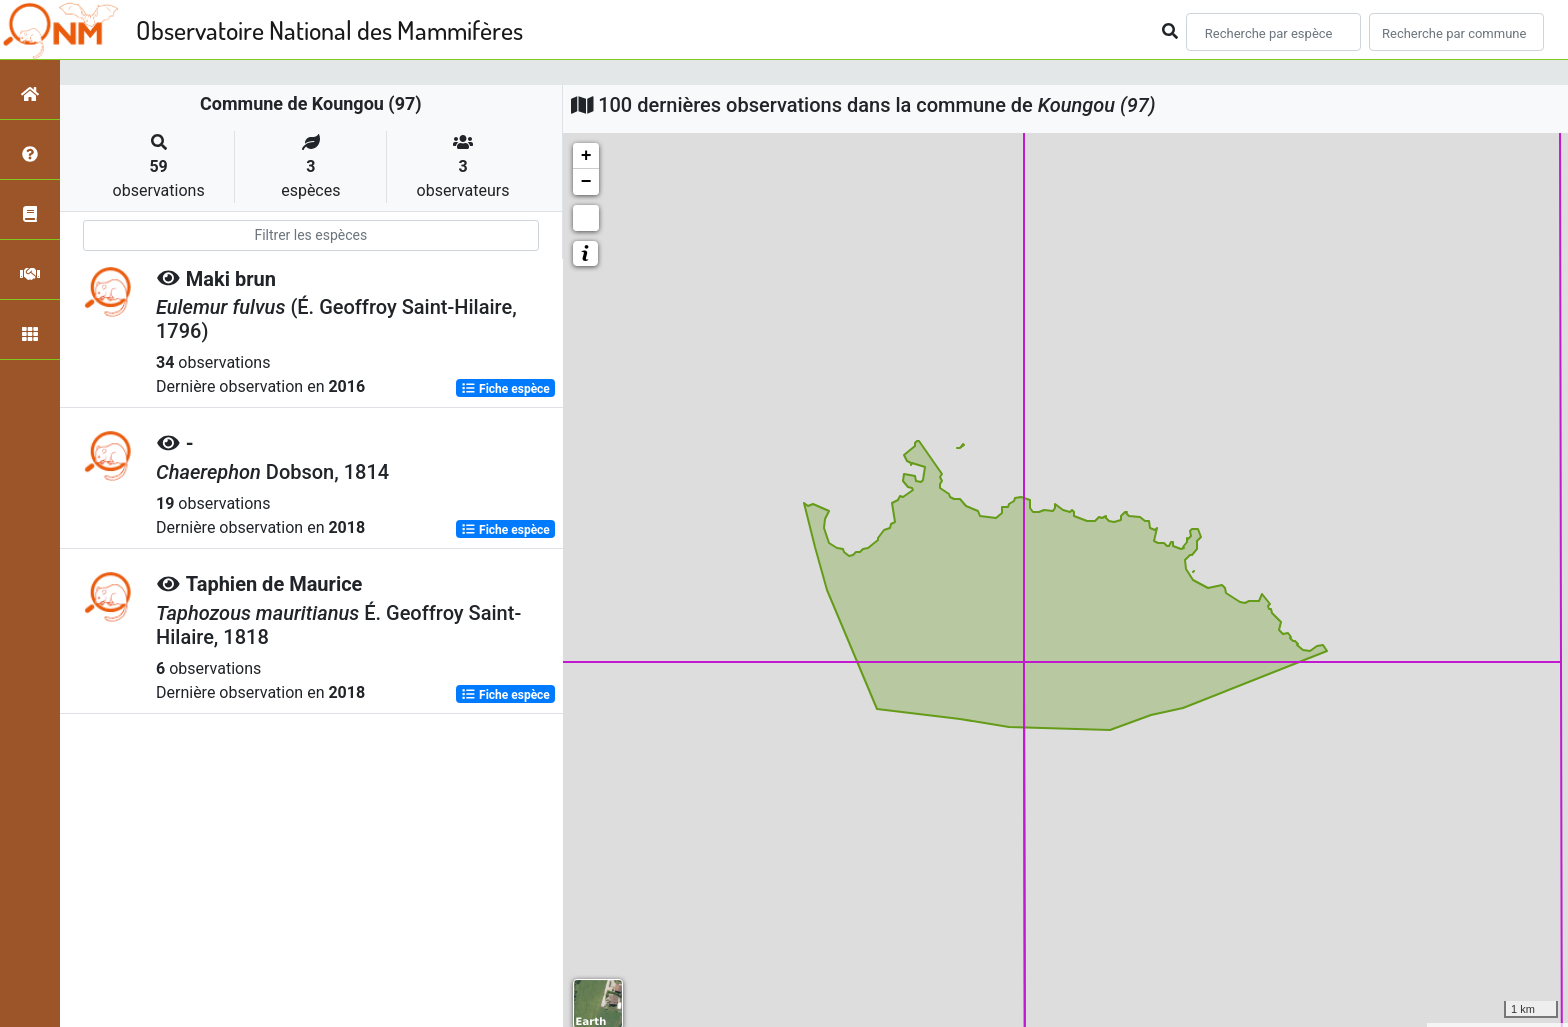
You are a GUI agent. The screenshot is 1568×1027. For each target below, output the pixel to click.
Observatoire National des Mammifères (329, 29)
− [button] (586, 182)
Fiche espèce (505, 388)
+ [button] (586, 156)
